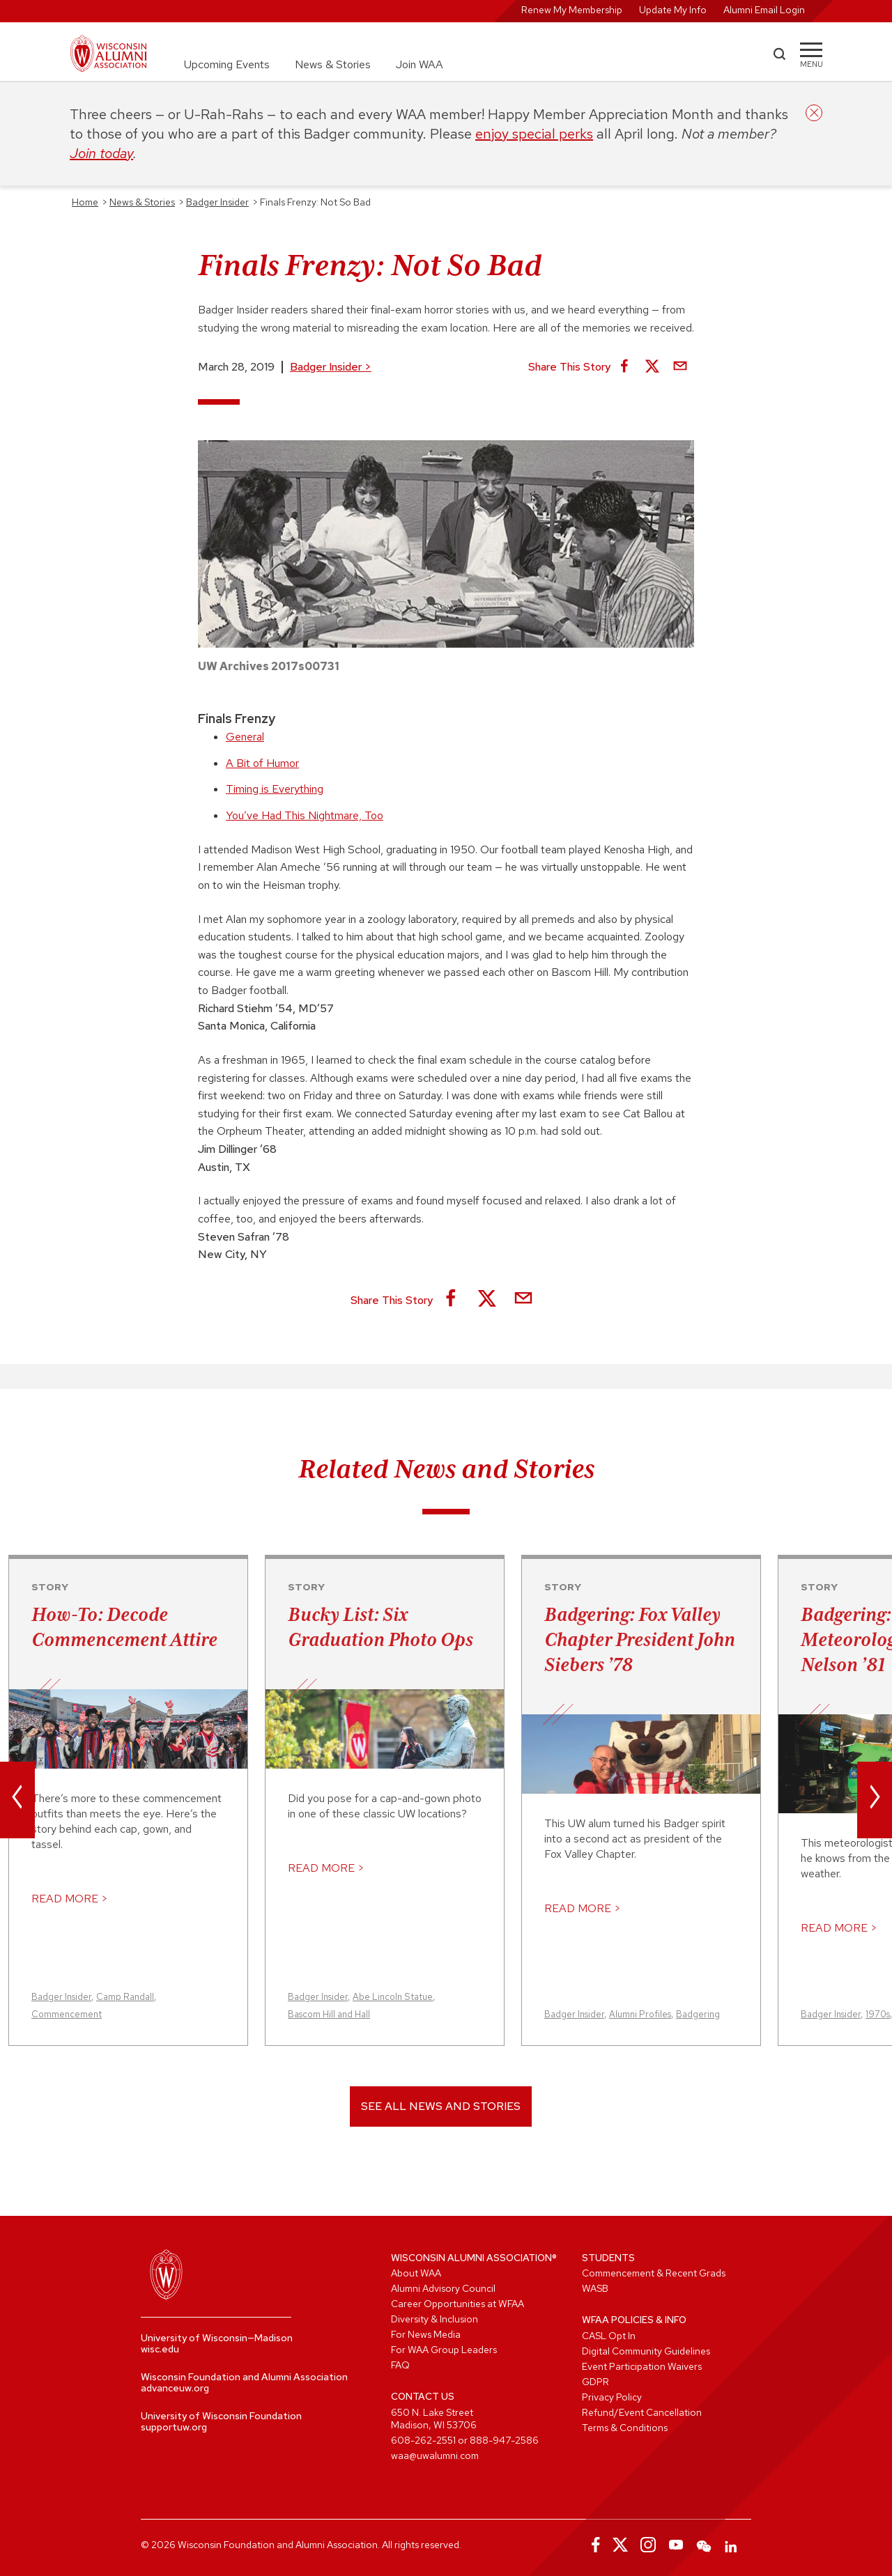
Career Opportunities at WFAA (457, 2303)
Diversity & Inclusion (434, 2319)
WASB (595, 2288)
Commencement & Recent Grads (653, 2273)
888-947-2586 (504, 2440)
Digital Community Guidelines (646, 2351)
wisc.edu (160, 2349)
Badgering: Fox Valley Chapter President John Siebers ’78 (639, 1639)
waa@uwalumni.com (435, 2455)
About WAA (416, 2273)
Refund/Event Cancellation (642, 2412)
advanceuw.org (175, 2388)
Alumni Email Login (764, 9)
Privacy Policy (612, 2397)
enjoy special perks (534, 134)
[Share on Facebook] (624, 367)
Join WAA (419, 64)
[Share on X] (652, 367)
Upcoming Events (227, 64)
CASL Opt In (609, 2335)
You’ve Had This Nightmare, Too (304, 815)
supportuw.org (174, 2427)
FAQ (400, 2365)
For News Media (426, 2334)
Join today (101, 153)
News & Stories (333, 64)
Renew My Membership (571, 9)
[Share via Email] (680, 367)
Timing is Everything (274, 789)
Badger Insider (330, 366)
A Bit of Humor (262, 763)
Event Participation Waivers (642, 2366)
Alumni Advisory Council (443, 2288)
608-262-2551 (423, 2440)
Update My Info (673, 9)
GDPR (595, 2381)
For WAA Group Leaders (444, 2349)
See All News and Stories (441, 2106)
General (245, 736)
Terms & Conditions (625, 2427)
